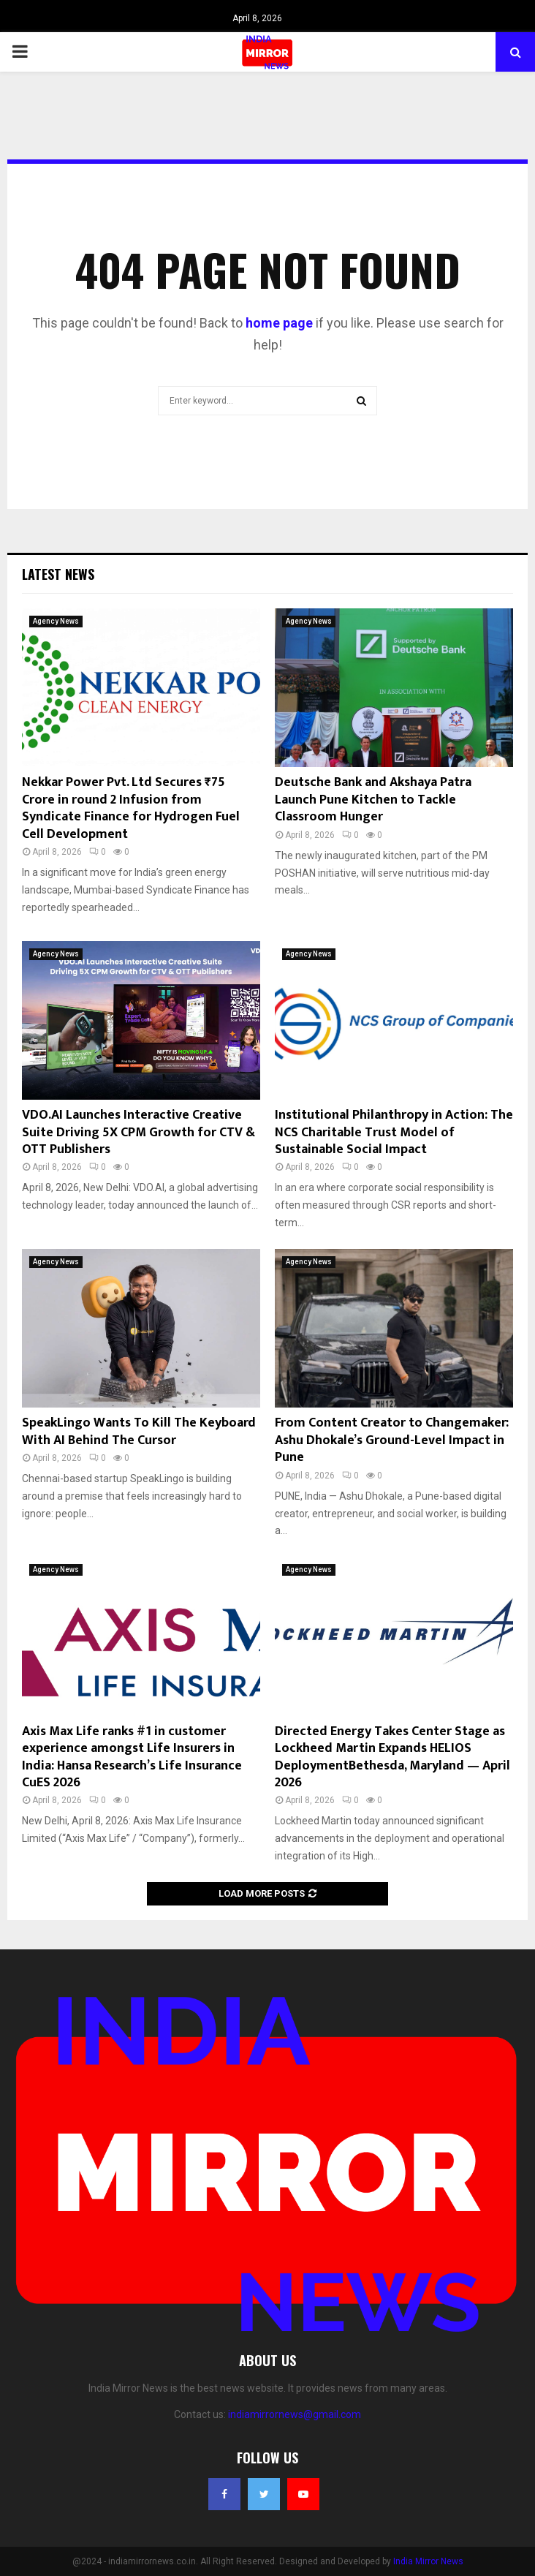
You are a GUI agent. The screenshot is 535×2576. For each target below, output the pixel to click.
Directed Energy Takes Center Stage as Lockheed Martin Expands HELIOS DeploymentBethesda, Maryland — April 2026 (392, 1757)
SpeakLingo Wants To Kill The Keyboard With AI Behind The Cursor (139, 1431)
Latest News (58, 573)
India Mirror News (428, 2561)
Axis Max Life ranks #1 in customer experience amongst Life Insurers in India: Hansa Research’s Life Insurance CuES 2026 (132, 1757)
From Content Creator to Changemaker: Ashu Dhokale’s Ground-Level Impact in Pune (392, 1440)
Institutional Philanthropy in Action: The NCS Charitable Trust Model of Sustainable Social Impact (394, 1132)
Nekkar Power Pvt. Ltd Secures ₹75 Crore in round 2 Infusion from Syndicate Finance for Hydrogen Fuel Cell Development (131, 808)
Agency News (56, 621)
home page (279, 323)
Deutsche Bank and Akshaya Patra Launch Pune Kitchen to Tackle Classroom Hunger (373, 799)
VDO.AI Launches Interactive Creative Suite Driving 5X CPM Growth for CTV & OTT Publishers (138, 1132)
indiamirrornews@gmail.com (294, 2414)
